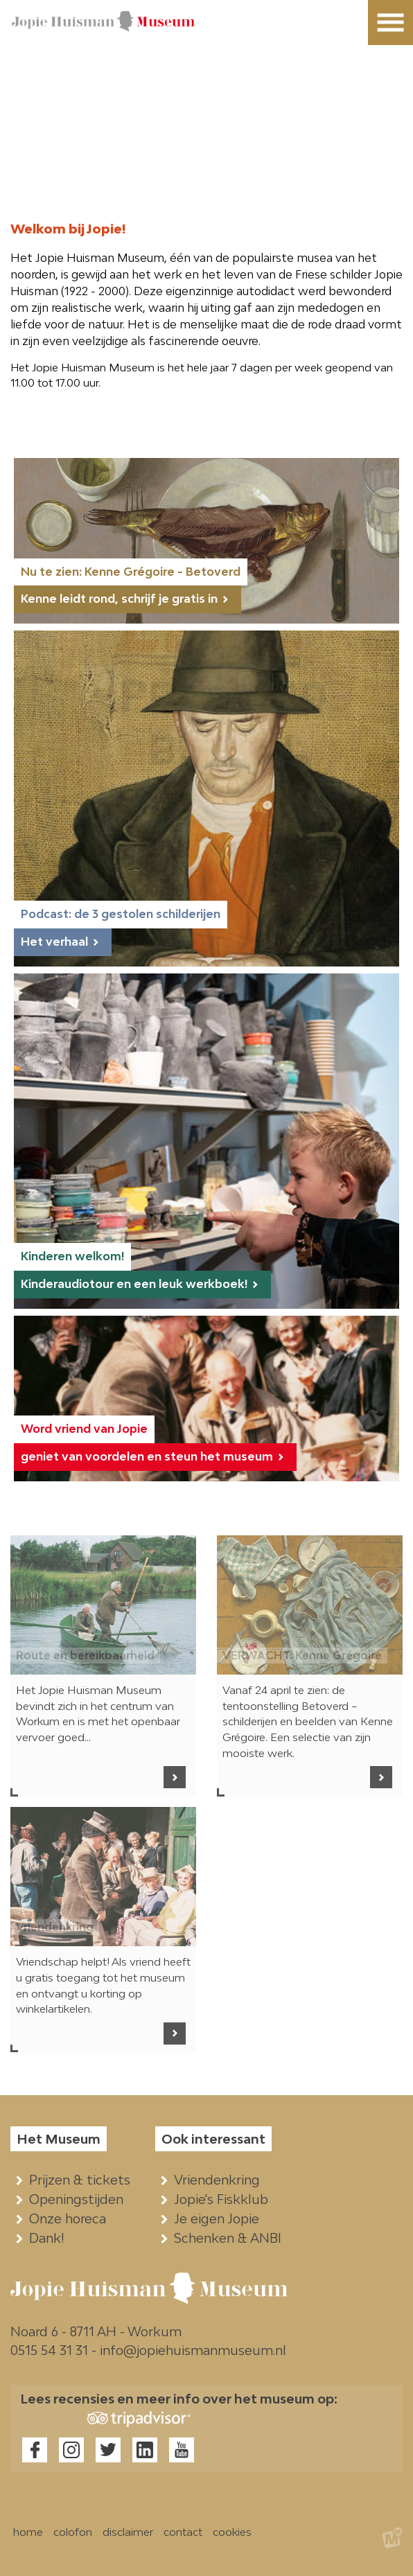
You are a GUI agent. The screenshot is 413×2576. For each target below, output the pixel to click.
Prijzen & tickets (82, 2179)
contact (183, 2531)
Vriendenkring (220, 2179)
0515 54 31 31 (49, 2350)
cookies (232, 2531)
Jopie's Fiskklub (224, 2199)
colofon (72, 2531)
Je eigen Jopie (219, 2218)
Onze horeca (70, 2218)
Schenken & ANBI (230, 2238)
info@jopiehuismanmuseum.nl (193, 2350)
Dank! (49, 2238)
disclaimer (128, 2531)
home (28, 2531)
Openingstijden (79, 2199)
